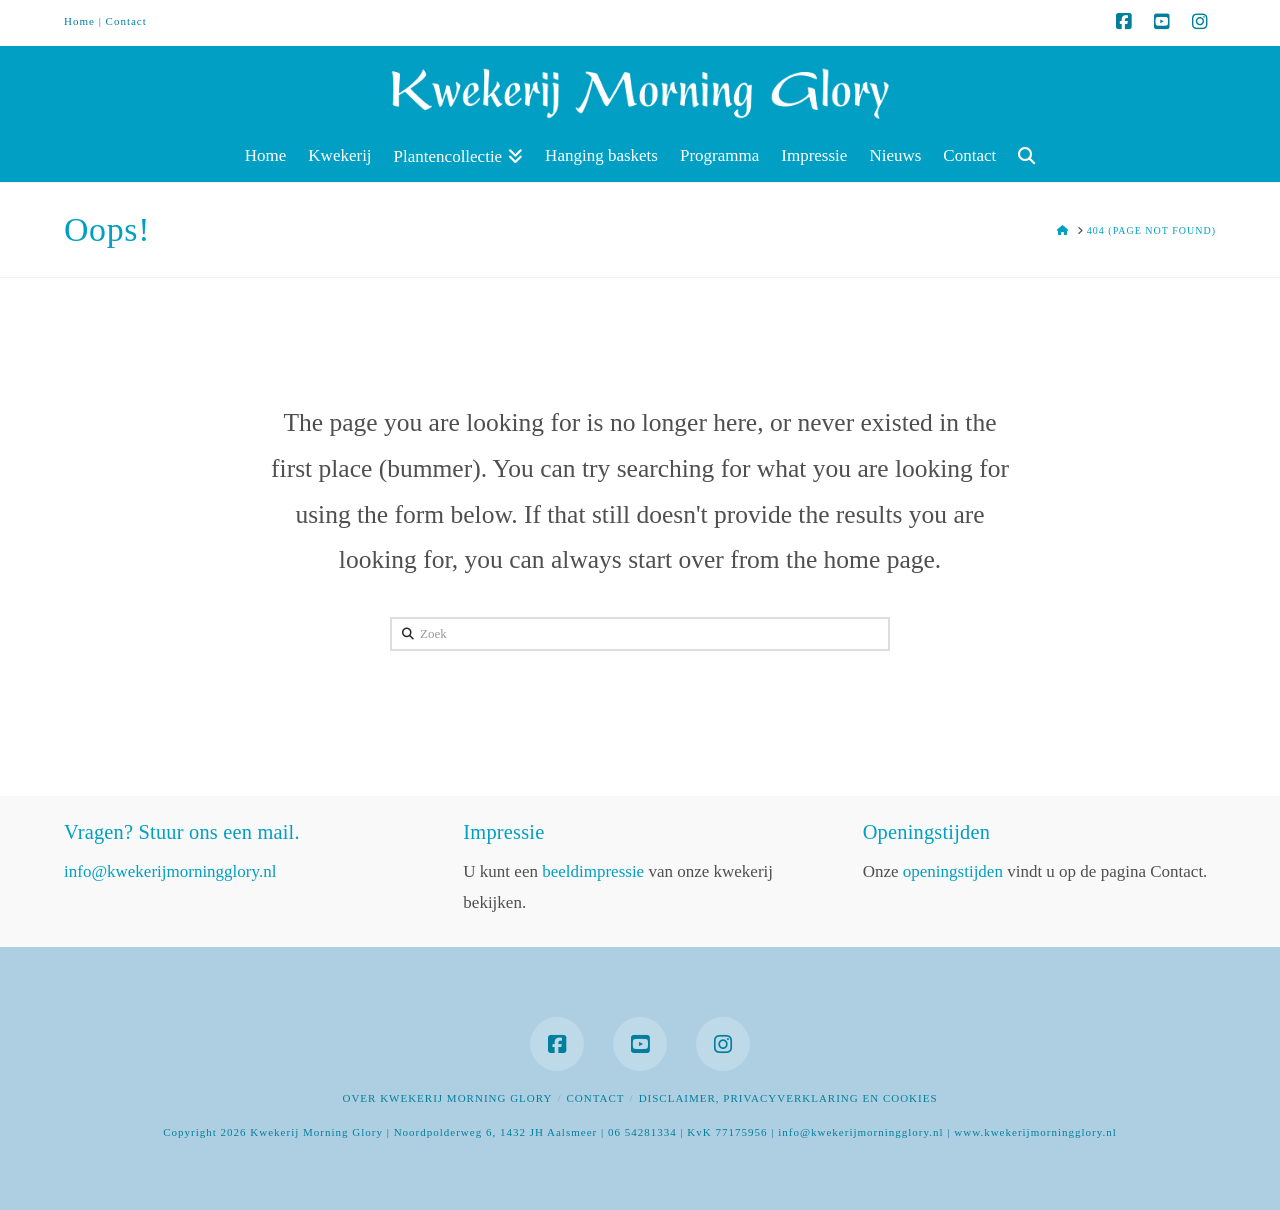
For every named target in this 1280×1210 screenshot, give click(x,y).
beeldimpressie (593, 871)
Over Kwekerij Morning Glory (447, 1098)
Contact (126, 21)
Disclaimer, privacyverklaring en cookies (788, 1098)
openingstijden (953, 871)
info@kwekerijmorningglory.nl (170, 871)
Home (79, 21)
